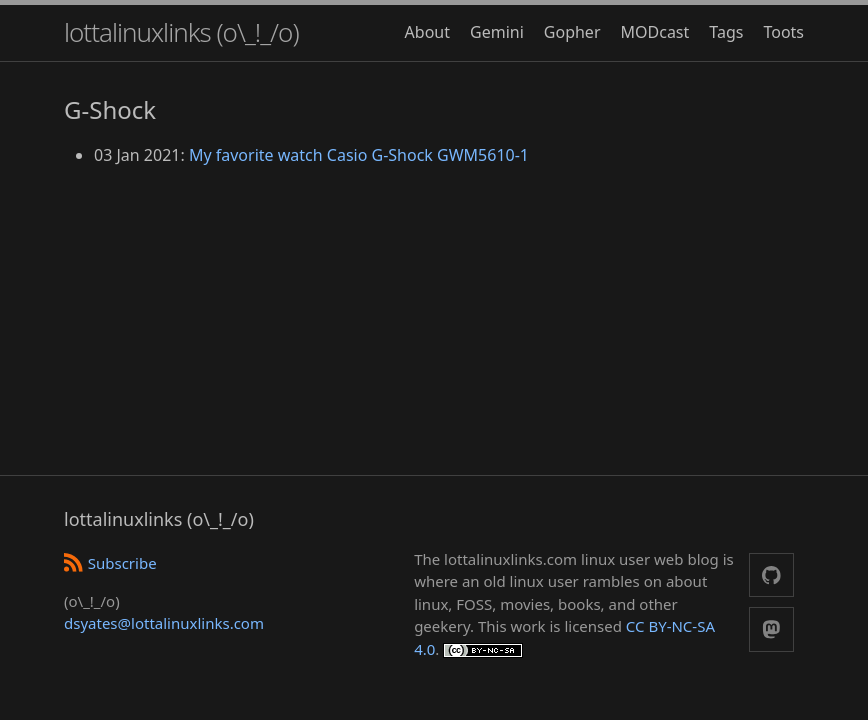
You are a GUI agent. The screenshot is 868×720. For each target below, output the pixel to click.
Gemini (497, 32)
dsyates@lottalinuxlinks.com (164, 623)
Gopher (572, 32)
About (427, 32)
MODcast (655, 32)
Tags (726, 32)
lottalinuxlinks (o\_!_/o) (181, 32)
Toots (783, 32)
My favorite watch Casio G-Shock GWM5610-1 (359, 155)
